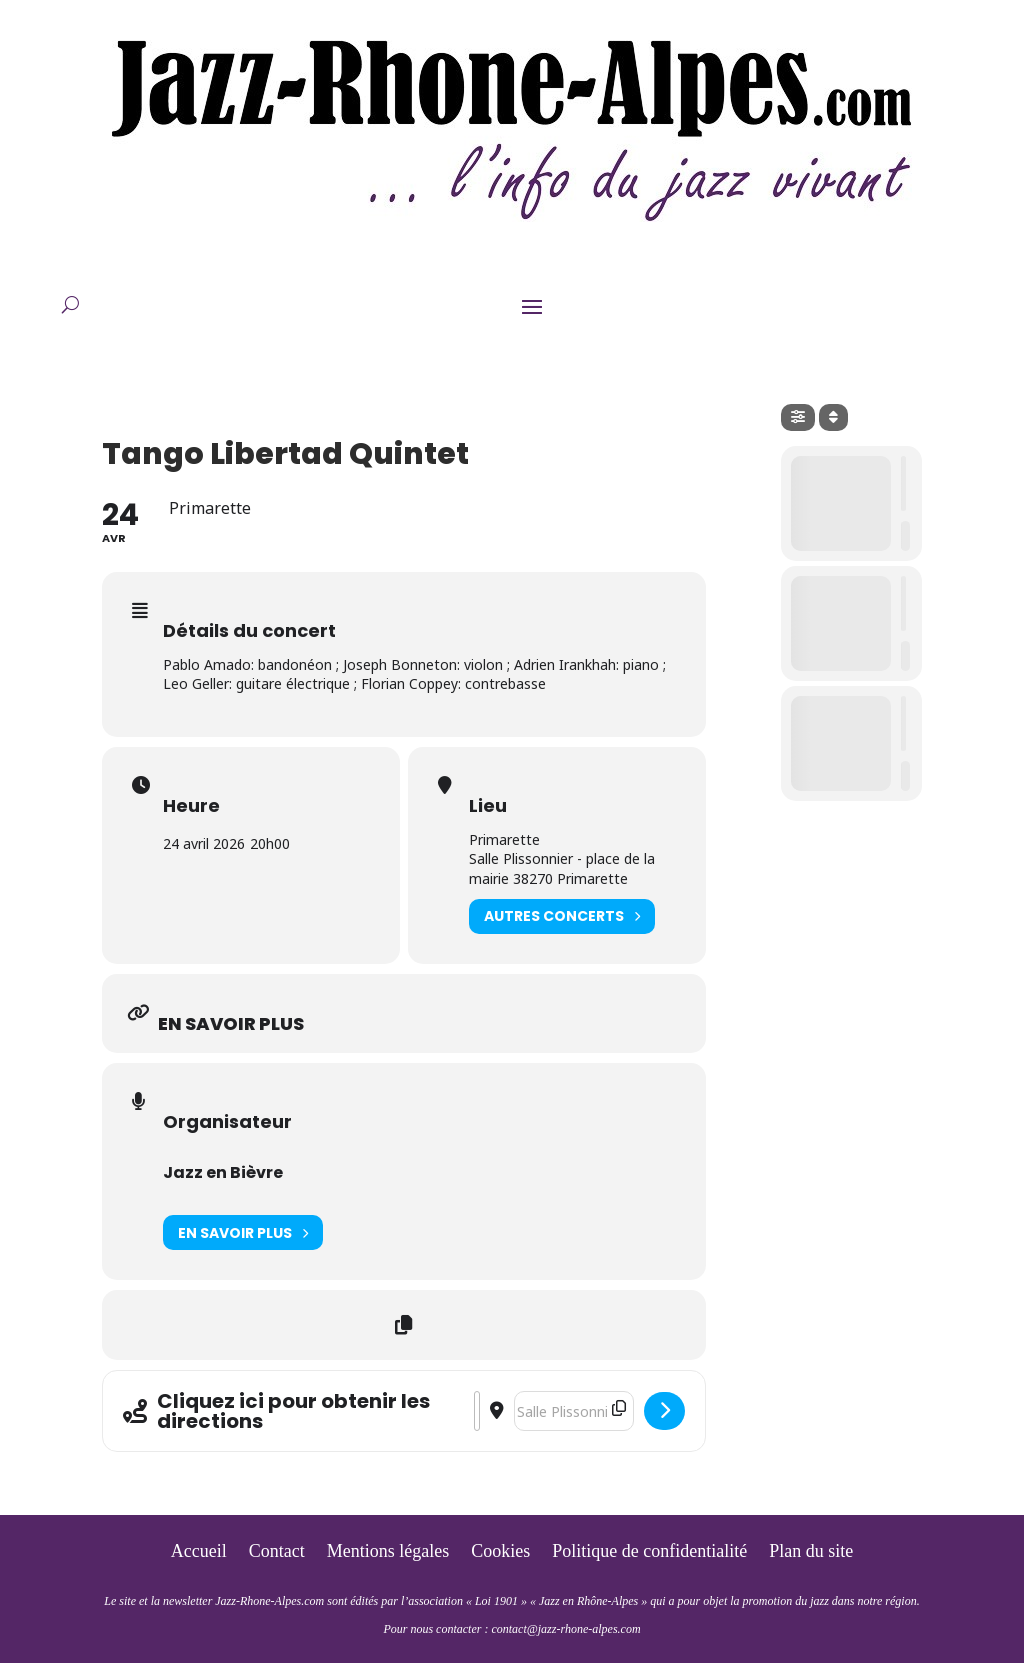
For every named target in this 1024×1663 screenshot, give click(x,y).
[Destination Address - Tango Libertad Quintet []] (574, 1411)
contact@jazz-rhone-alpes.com (565, 1629)
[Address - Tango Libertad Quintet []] (477, 1411)
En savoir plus (243, 1232)
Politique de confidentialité (649, 1552)
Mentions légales (388, 1552)
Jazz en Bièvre (223, 1172)
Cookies (500, 1552)
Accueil (199, 1552)
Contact (277, 1552)
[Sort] (833, 417)
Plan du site (811, 1552)
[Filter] (798, 417)
